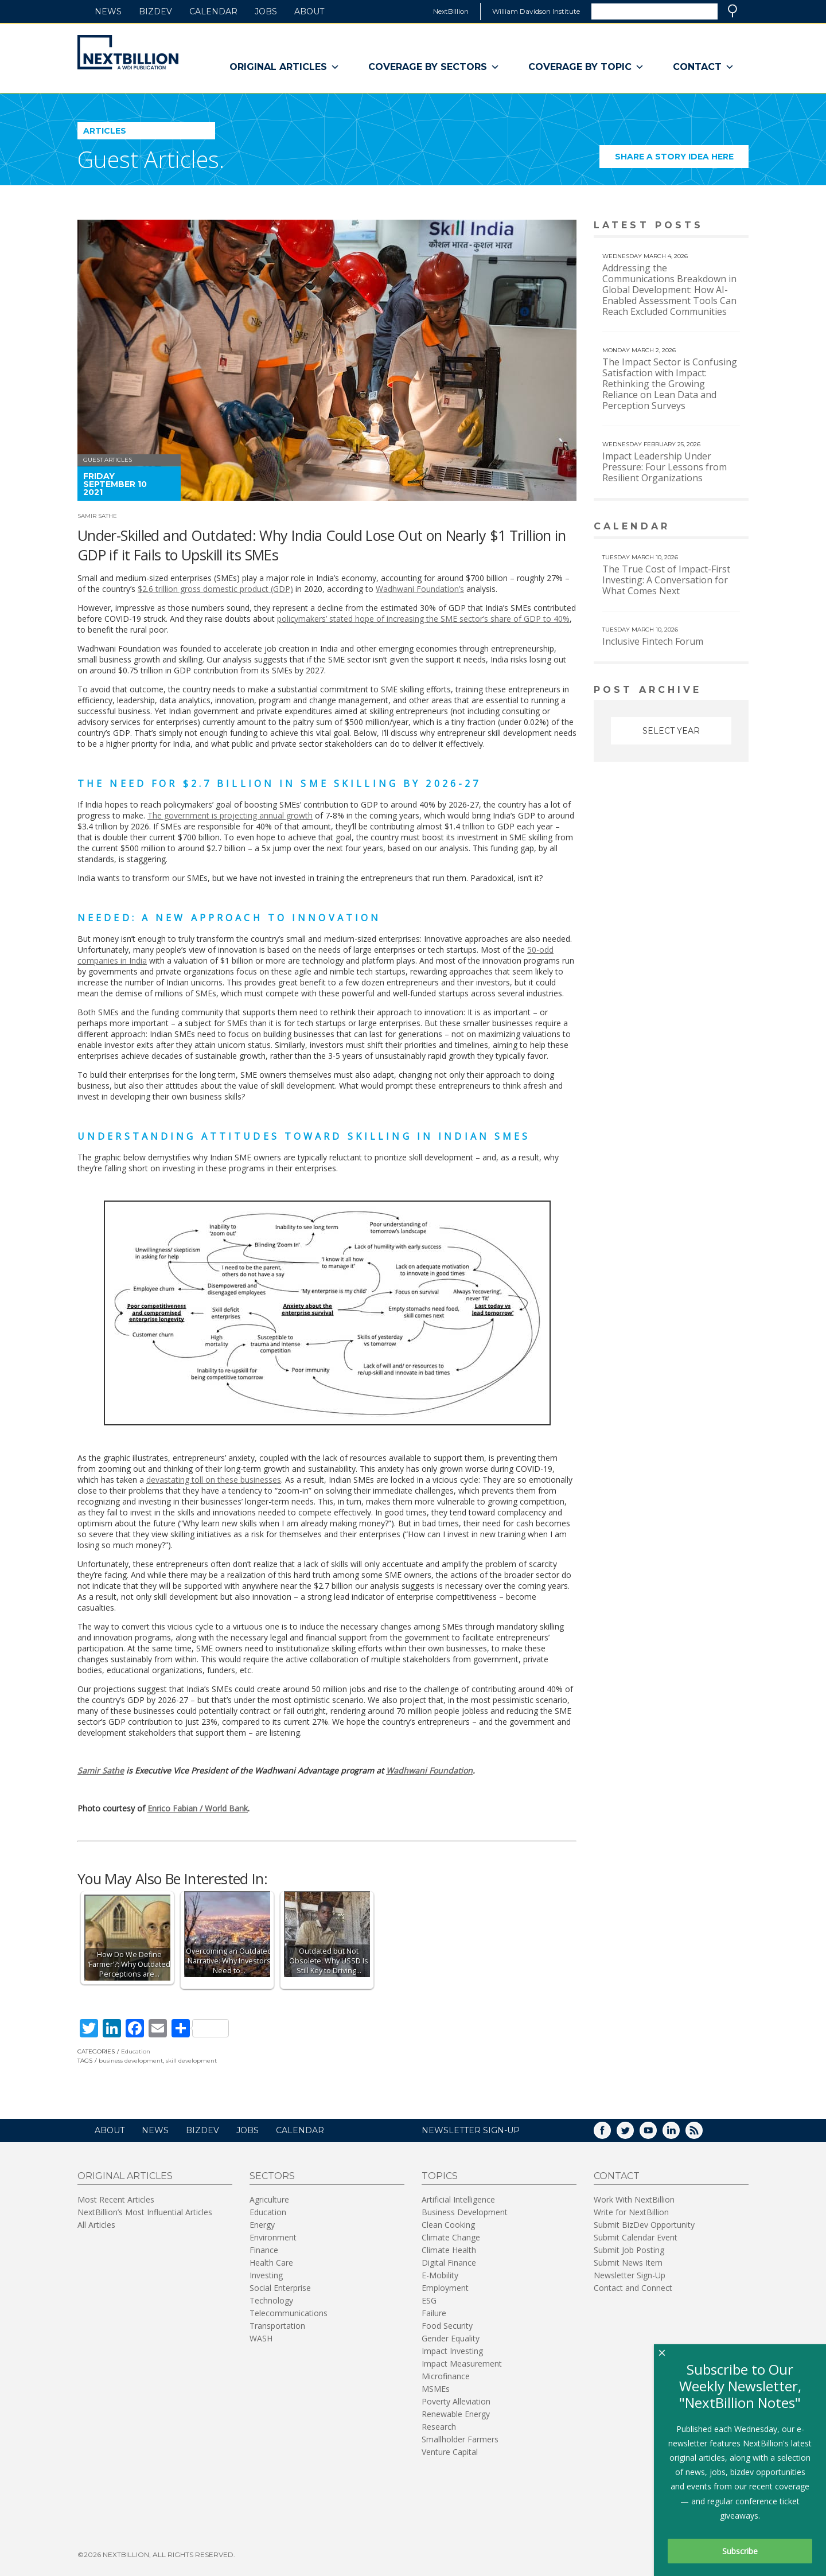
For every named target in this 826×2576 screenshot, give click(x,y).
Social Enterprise (280, 2287)
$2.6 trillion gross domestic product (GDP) (215, 588)
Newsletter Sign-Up (629, 2275)
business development (131, 2060)
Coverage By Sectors (434, 67)
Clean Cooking (448, 2224)
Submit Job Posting (629, 2249)
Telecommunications (289, 2313)
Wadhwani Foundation (429, 1770)
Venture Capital (450, 2451)
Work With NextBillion (634, 2199)
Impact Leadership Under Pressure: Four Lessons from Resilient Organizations (664, 467)
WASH (261, 2338)
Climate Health (449, 2249)
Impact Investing (452, 2350)
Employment (445, 2287)
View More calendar (711, 527)
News (108, 11)
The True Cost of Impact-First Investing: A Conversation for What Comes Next (666, 580)
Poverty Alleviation (456, 2401)
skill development (191, 2060)
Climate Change (451, 2237)
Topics (440, 2175)
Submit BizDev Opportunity (644, 2224)
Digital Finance (449, 2262)
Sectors (272, 2175)
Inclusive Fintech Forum (652, 641)
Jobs (266, 11)
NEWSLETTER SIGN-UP (471, 2130)
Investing (266, 2275)
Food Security (447, 2325)
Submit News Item (628, 2262)
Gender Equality (451, 2338)
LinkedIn (679, 2134)
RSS (702, 2134)
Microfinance (446, 2376)
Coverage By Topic (586, 67)
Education (135, 2051)
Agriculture (269, 2199)
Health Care (271, 2262)
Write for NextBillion (631, 2212)
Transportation (277, 2325)
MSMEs (436, 2388)
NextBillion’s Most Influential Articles (144, 2212)
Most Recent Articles (115, 2199)
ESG (429, 2300)
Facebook (610, 2134)
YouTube (656, 2134)
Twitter (633, 2134)
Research (439, 2426)
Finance (264, 2249)
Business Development (465, 2212)
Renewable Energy (456, 2414)
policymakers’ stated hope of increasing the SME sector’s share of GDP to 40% (423, 618)
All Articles (96, 2224)
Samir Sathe (97, 516)
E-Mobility (440, 2275)
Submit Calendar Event (635, 2237)
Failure (434, 2313)
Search (732, 11)
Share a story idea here (682, 159)
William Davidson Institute (536, 11)
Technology (271, 2300)
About (309, 11)
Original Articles (284, 67)
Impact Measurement (462, 2363)
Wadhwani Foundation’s (420, 588)
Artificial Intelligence (458, 2199)
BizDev (155, 11)
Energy (262, 2224)
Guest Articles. (150, 159)
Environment (273, 2237)
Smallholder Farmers (460, 2439)
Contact (703, 67)
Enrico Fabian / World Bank (197, 1808)
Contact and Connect (633, 2287)
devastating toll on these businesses (213, 1479)
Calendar (213, 11)
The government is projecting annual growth (230, 815)
